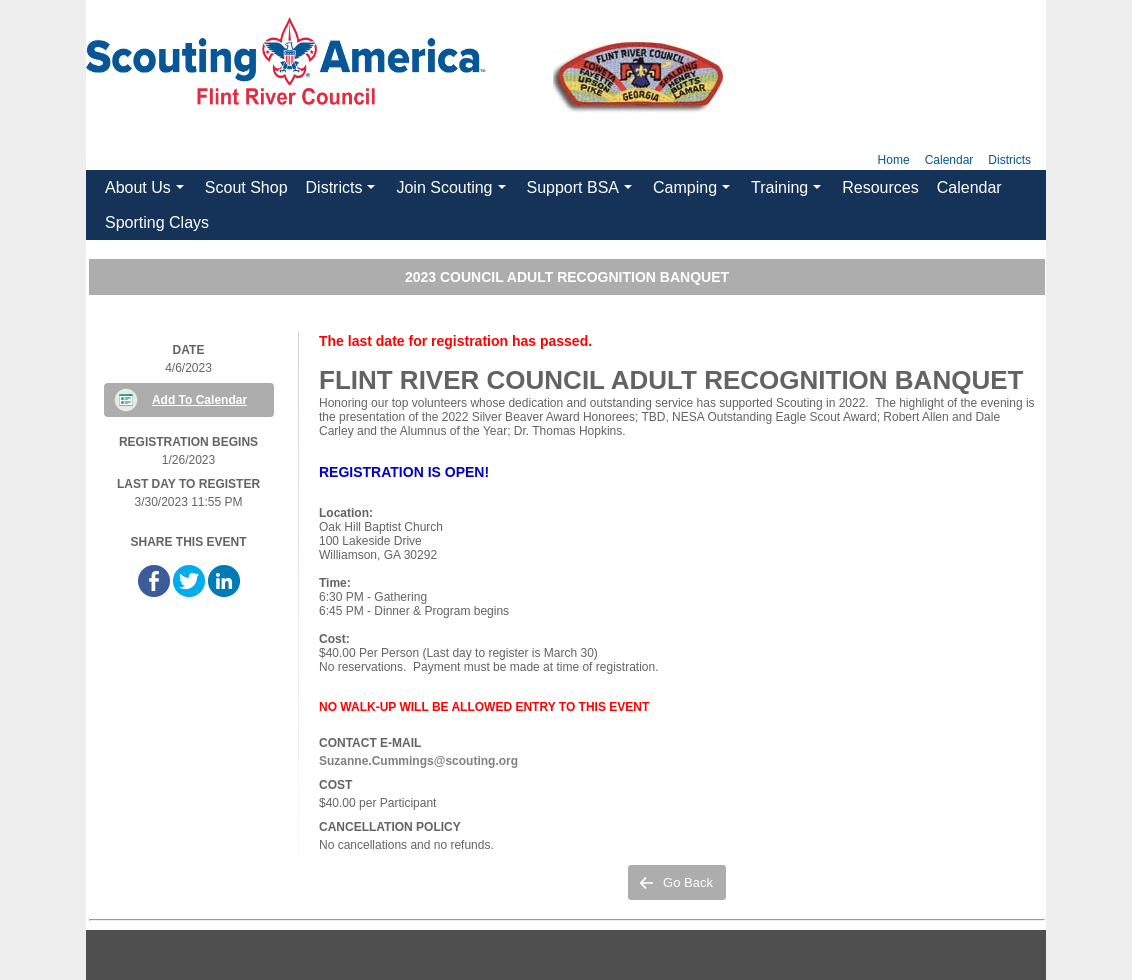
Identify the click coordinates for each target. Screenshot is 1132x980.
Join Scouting (453, 192)
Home (894, 160)
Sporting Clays (157, 222)
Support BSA (582, 192)
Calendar (949, 160)
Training (789, 192)
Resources (880, 187)
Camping (694, 192)
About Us (147, 192)
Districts (1009, 160)
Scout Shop (246, 187)
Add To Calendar (199, 400)
